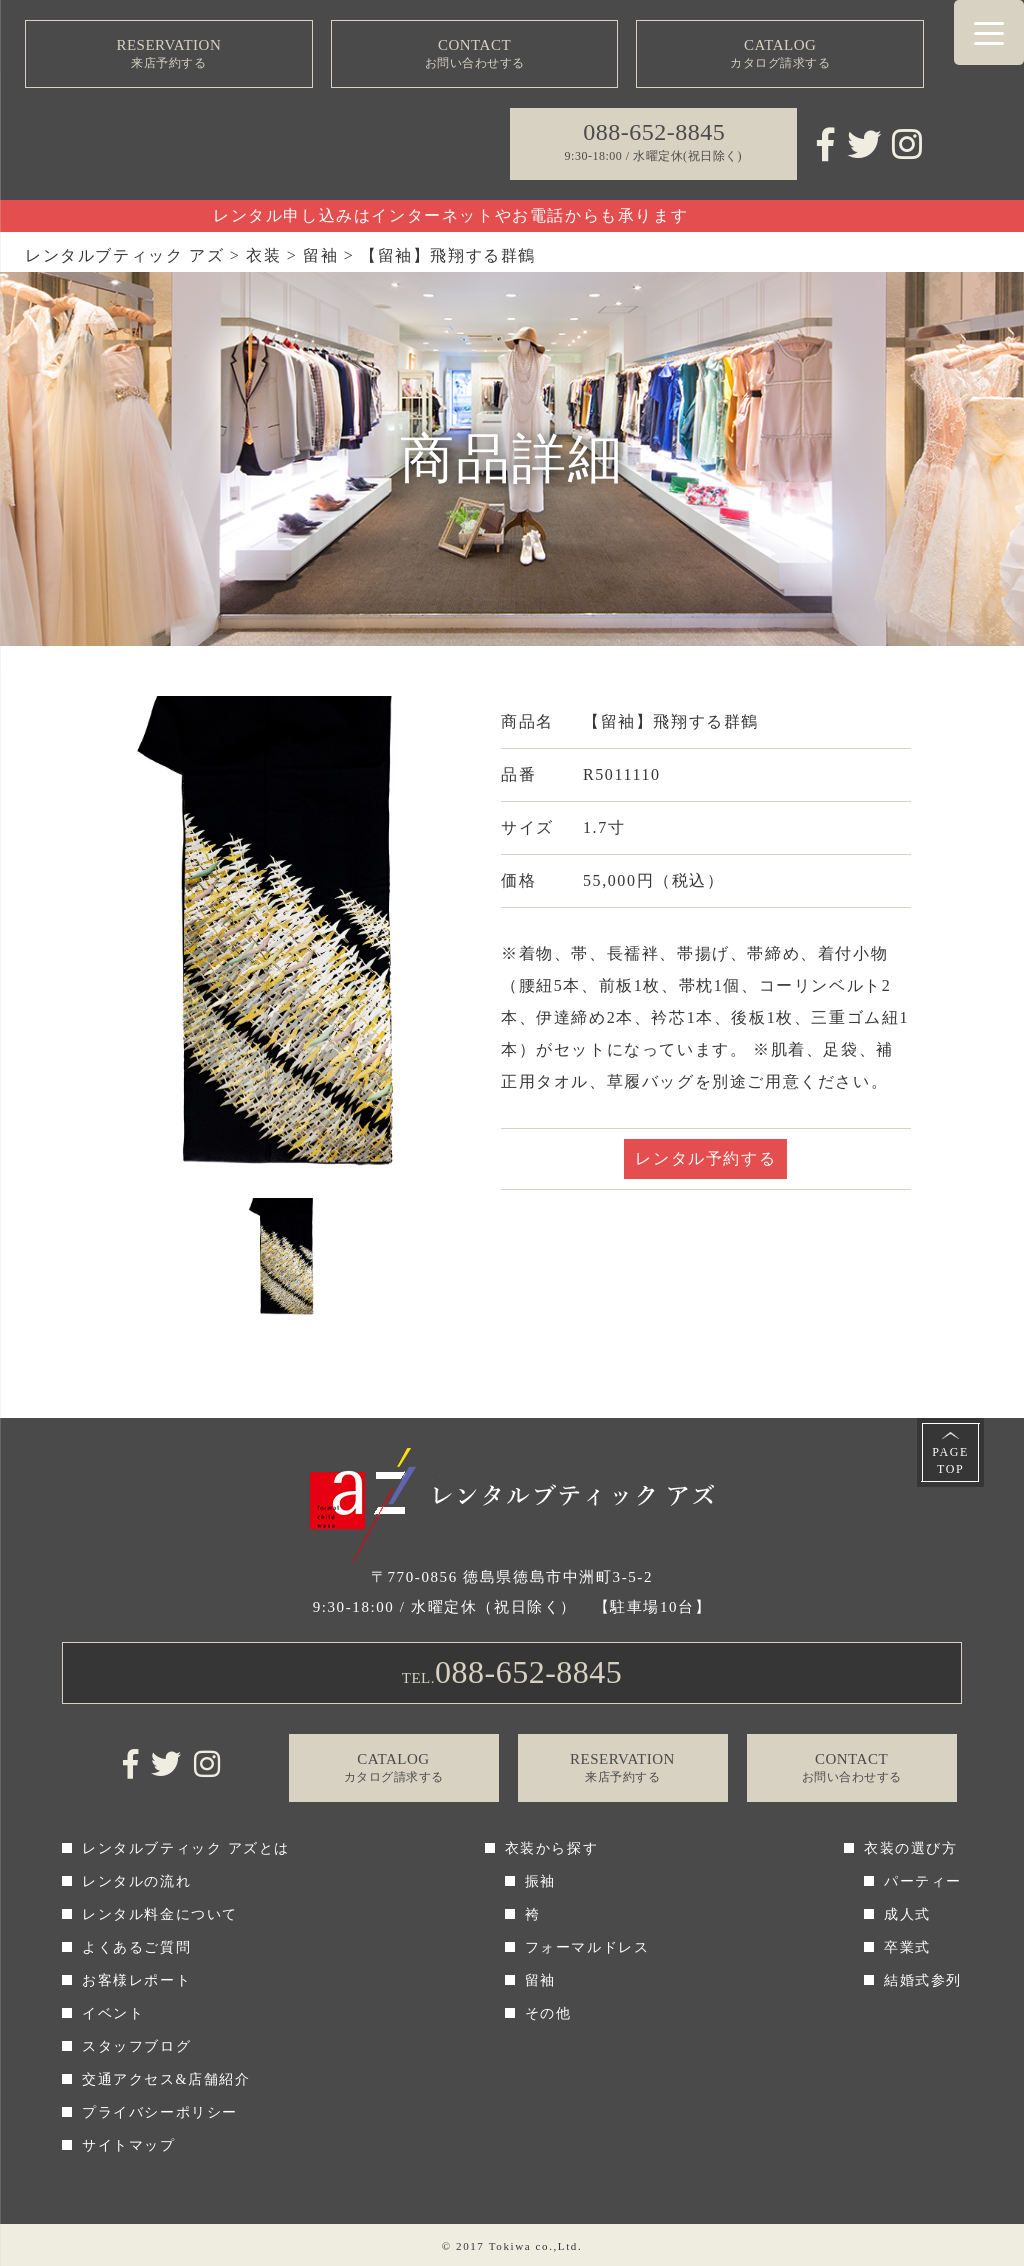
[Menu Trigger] (989, 32)
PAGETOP (950, 1460)
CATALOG (780, 54)
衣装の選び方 (911, 1848)
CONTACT (475, 54)
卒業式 (907, 1947)
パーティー (923, 1881)
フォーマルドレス (587, 1947)
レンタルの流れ (136, 1881)
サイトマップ (129, 2145)
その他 (548, 2013)
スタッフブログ (136, 2046)
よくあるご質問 (136, 1947)
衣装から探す (552, 1848)
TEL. (512, 1672)
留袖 (540, 1980)
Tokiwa (510, 2246)
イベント (113, 2013)
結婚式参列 (923, 1980)
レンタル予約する (705, 1158)
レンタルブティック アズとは (186, 1848)
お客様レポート (136, 1980)
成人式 (907, 1914)
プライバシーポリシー (160, 2112)
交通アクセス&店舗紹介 (166, 2079)
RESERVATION (169, 54)
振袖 (540, 1881)
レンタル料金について (160, 1914)
